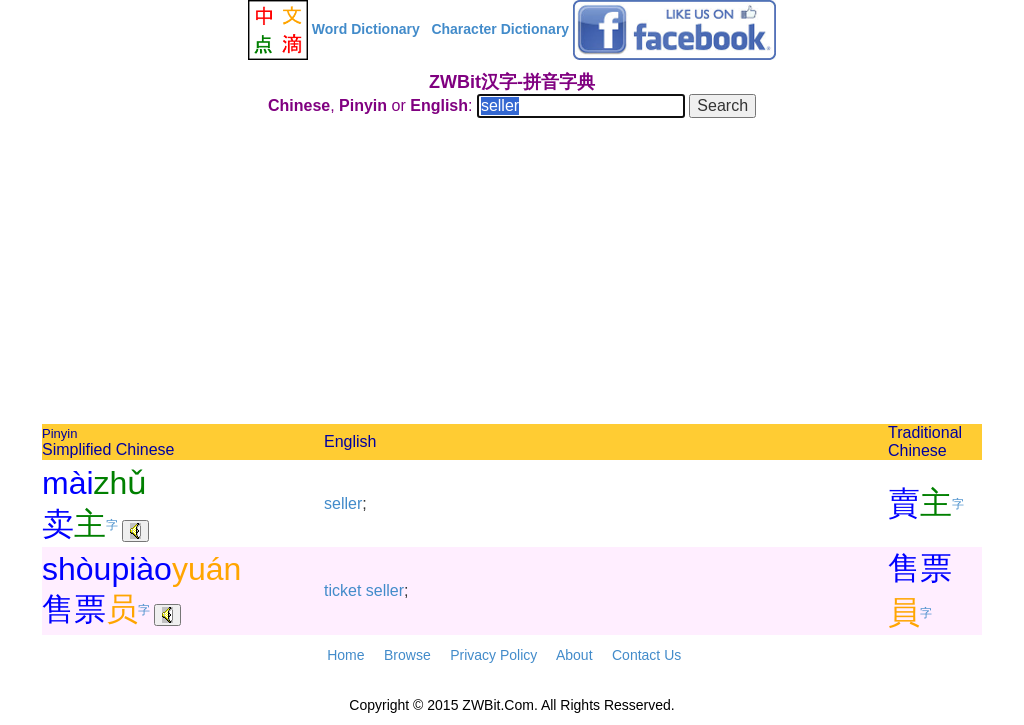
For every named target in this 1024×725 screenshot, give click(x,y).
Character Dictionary (500, 29)
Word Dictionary (366, 29)
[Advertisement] (512, 274)
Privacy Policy (493, 655)
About (574, 655)
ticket (342, 590)
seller (343, 503)
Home (345, 655)
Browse (407, 655)
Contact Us (646, 655)
